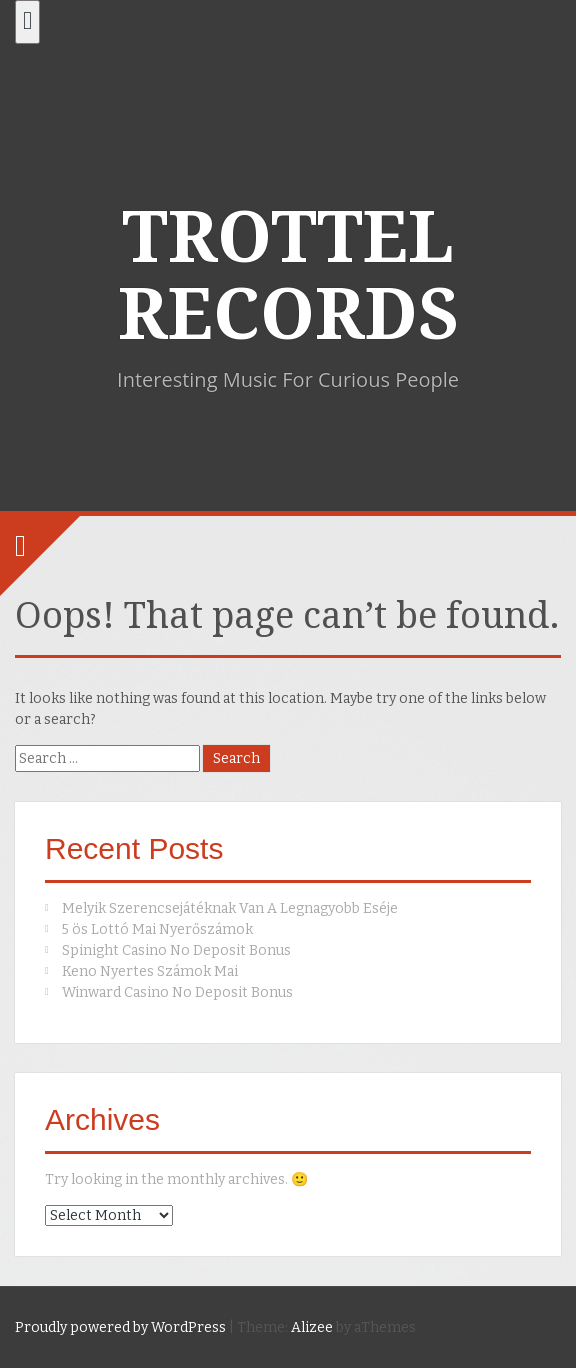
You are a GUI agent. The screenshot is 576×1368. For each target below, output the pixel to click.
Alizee (312, 1327)
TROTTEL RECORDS (288, 276)
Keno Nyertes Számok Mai (150, 971)
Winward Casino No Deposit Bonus (177, 992)
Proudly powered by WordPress (120, 1327)
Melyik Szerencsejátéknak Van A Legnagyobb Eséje (230, 908)
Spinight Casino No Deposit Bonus (176, 950)
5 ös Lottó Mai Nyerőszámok (157, 929)
